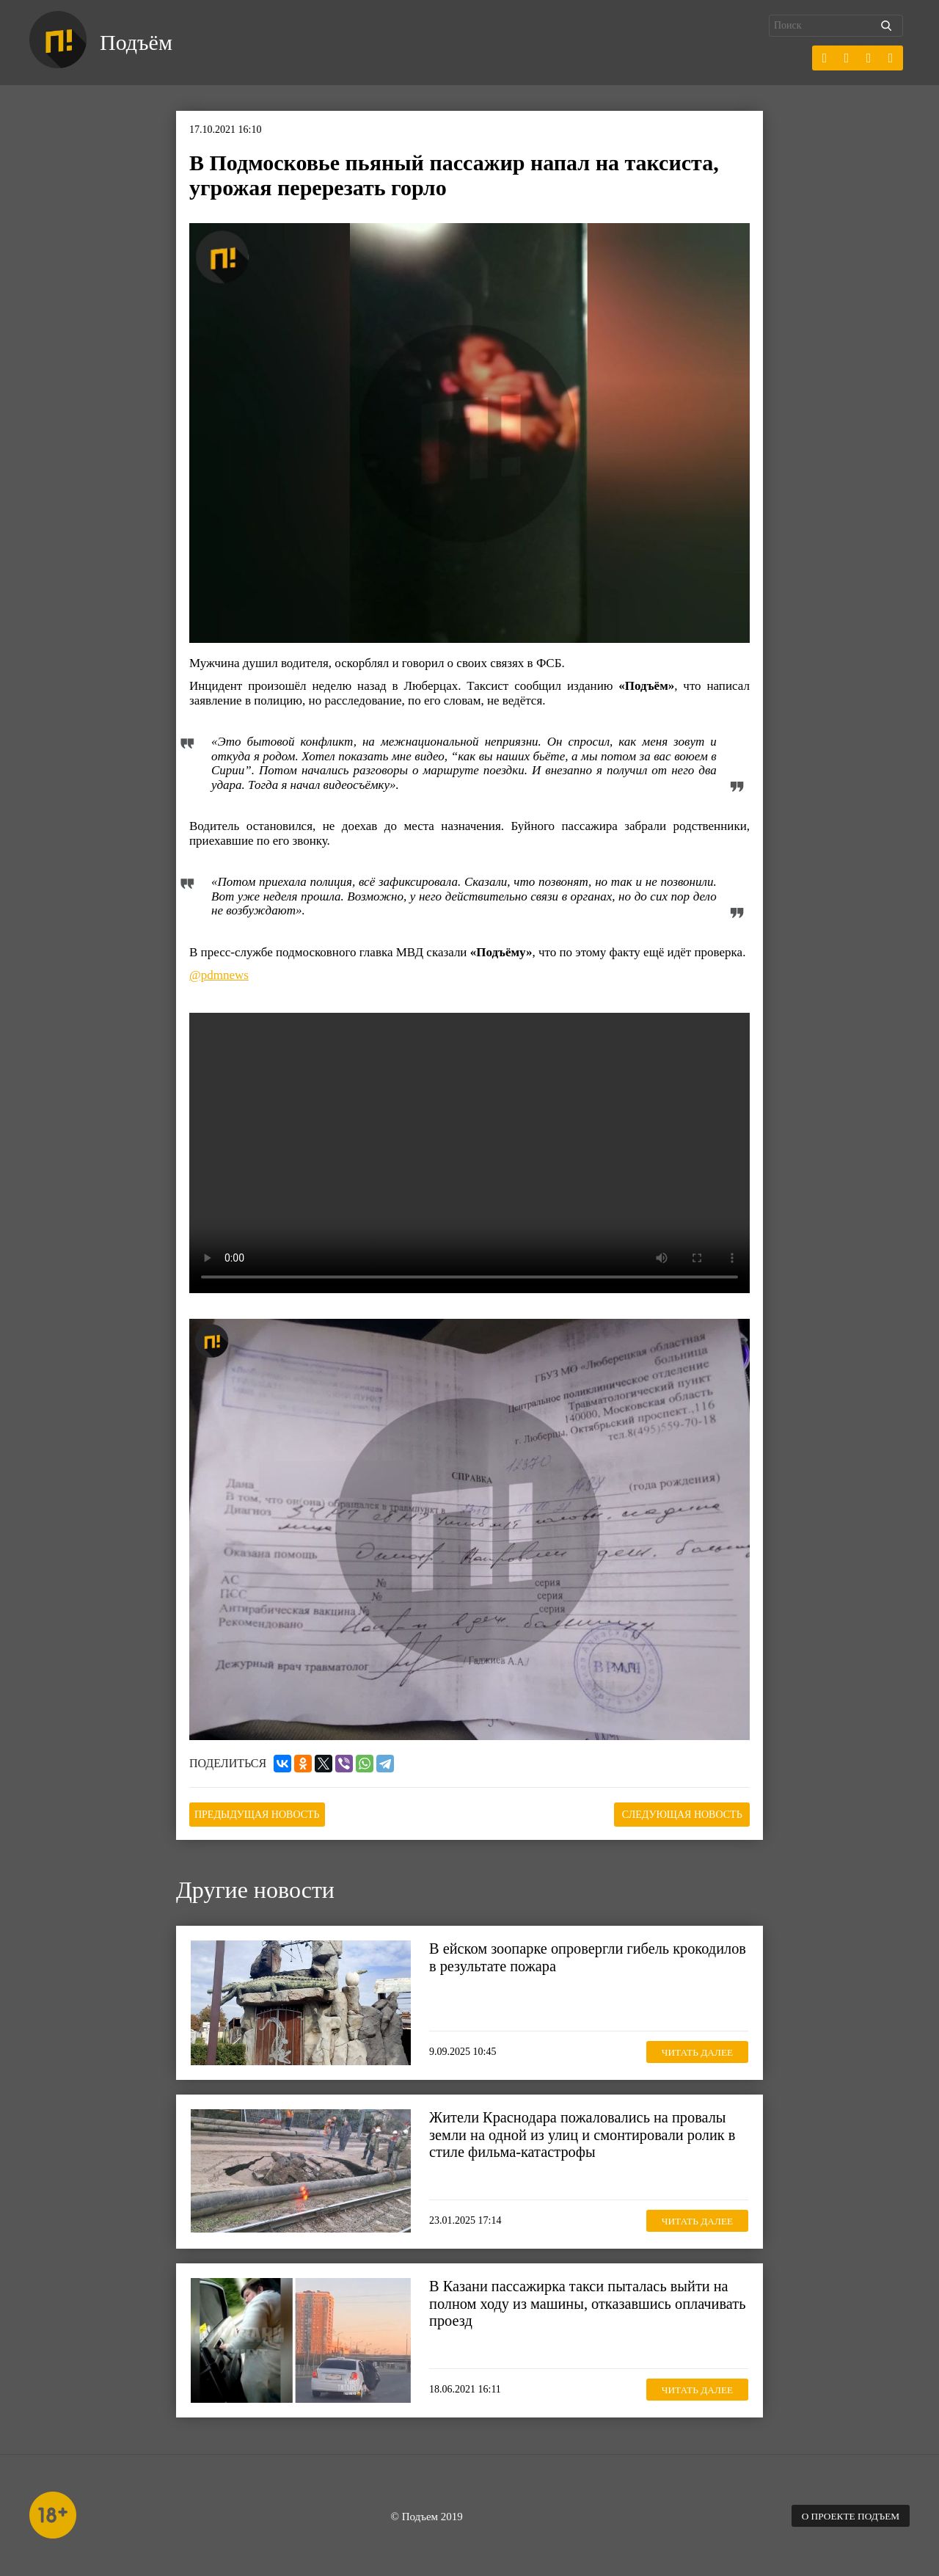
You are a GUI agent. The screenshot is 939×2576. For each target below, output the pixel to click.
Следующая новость (676, 1813)
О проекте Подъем (847, 2514)
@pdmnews (219, 975)
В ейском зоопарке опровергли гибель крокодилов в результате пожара (553, 1955)
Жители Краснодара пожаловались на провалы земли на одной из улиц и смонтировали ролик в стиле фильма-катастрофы (587, 2133)
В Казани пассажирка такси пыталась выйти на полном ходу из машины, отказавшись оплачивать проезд (583, 2302)
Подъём (138, 42)
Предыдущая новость (263, 1813)
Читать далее (693, 2050)
